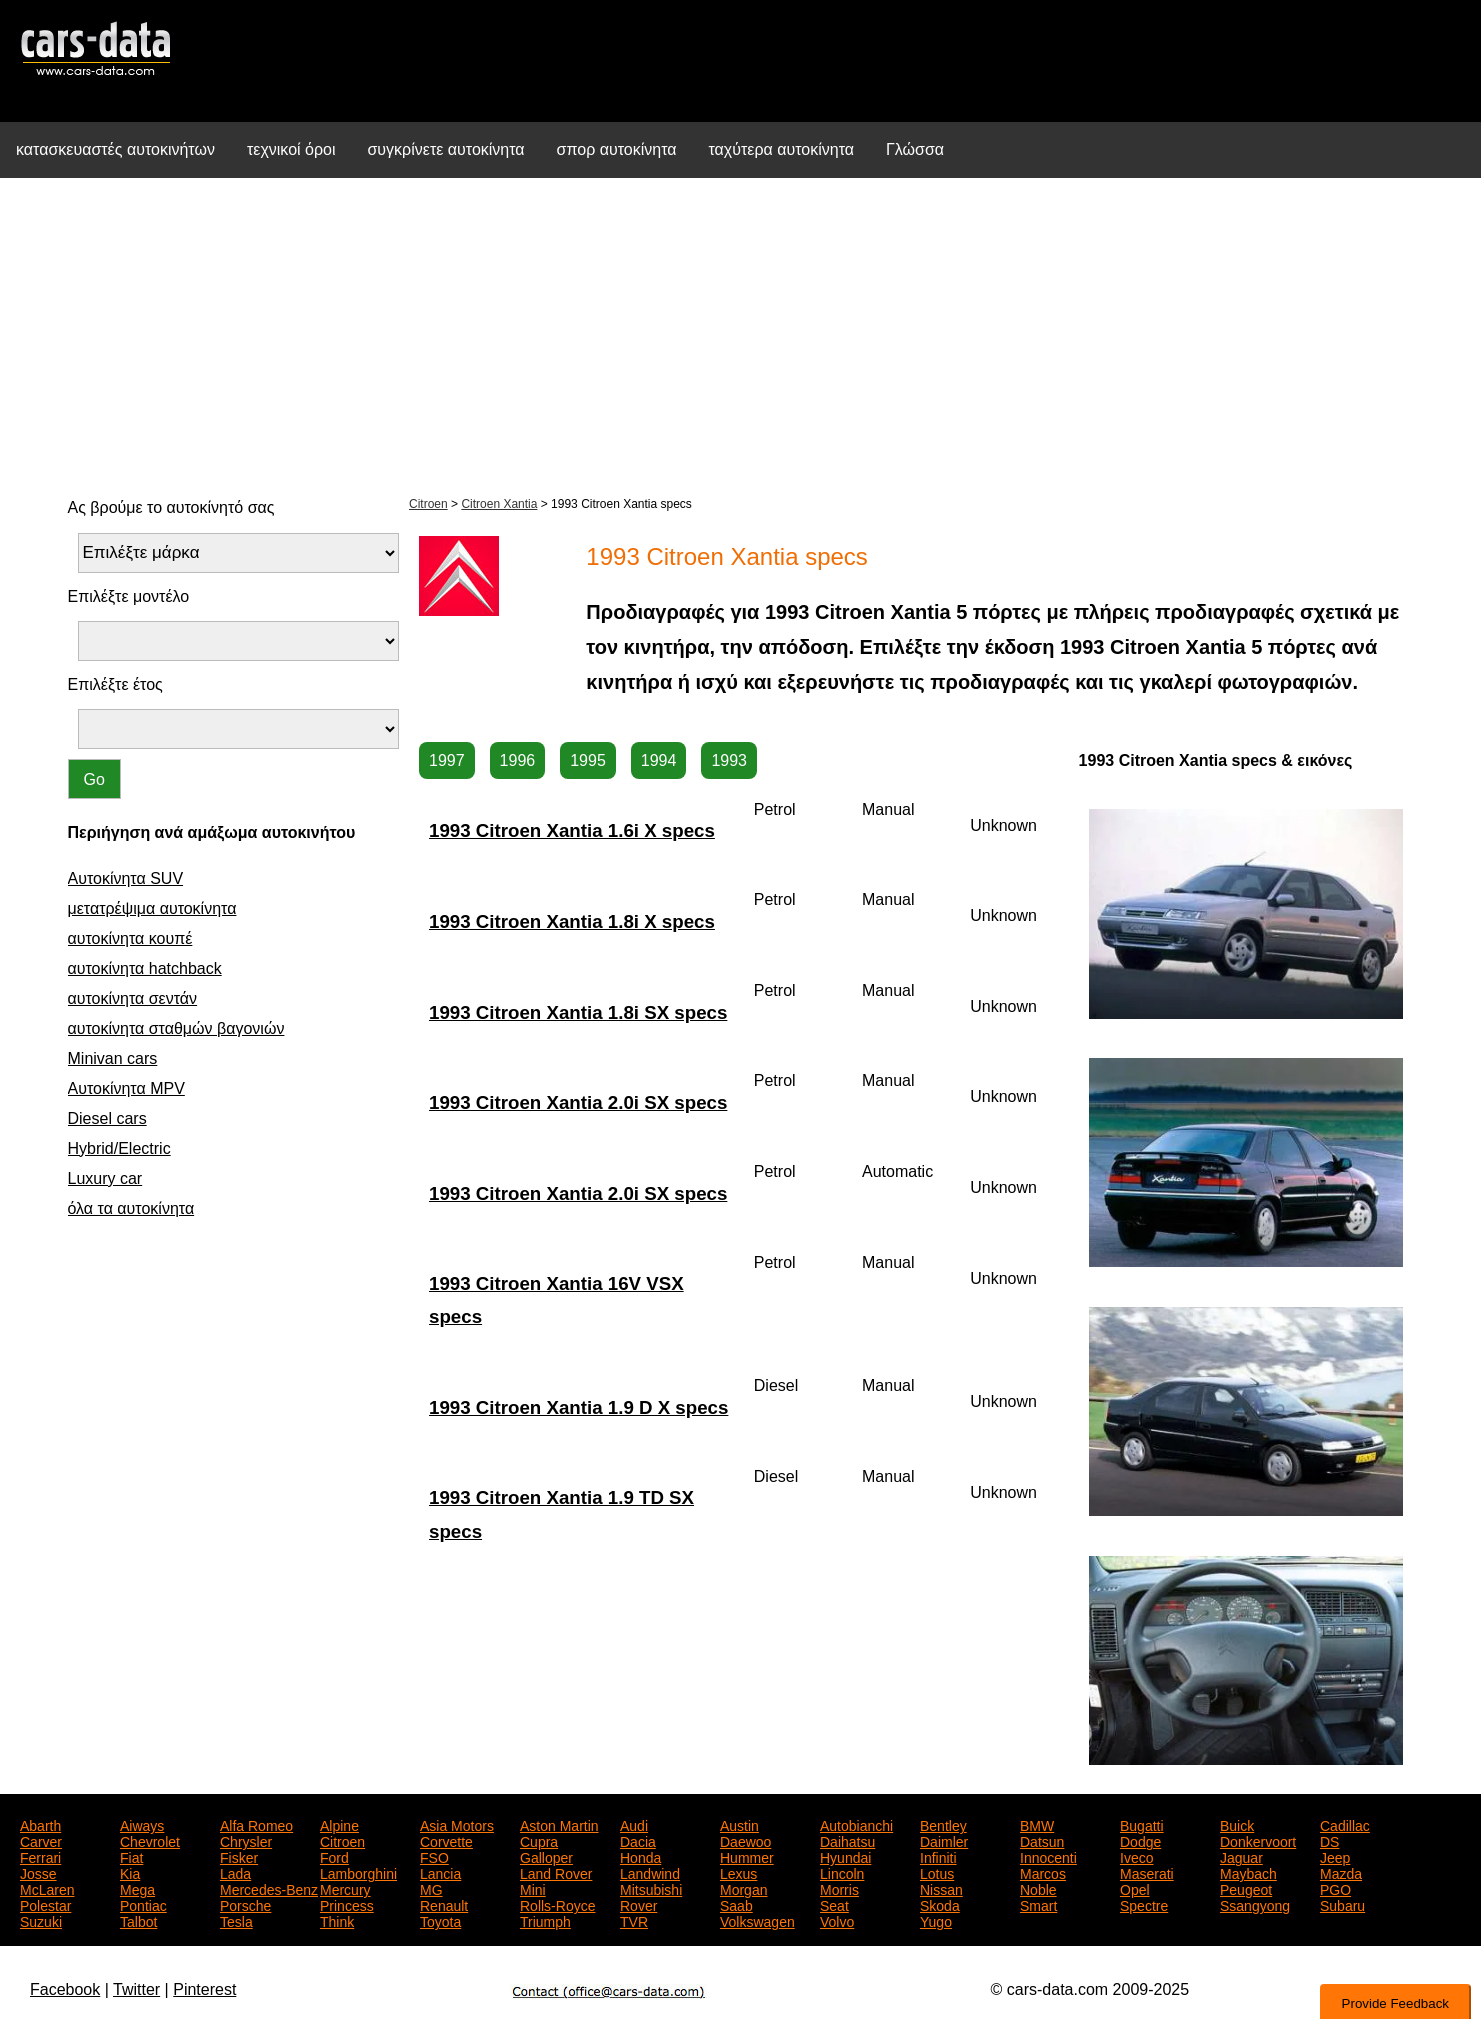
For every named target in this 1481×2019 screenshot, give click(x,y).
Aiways (142, 1824)
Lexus (738, 1872)
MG (431, 1888)
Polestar (45, 1904)
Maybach (1248, 1872)
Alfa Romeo (256, 1824)
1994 (659, 760)
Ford (334, 1856)
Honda (640, 1856)
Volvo (837, 1920)
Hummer (747, 1856)
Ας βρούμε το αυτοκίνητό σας (171, 507)
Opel (1135, 1888)
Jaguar (1241, 1856)
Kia (130, 1872)
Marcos (1043, 1872)
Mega (137, 1888)
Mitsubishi (651, 1888)
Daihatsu (847, 1840)
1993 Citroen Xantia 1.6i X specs (572, 830)
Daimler (944, 1840)
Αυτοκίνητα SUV (126, 878)
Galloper (546, 1856)
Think (337, 1920)
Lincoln (842, 1872)
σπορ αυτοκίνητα (617, 149)
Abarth (40, 1824)
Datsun (1042, 1840)
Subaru (1342, 1904)
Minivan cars (113, 1058)
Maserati (1147, 1872)
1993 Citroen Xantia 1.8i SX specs (578, 1012)
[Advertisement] (741, 334)
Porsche (245, 1904)
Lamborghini (358, 1872)
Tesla (236, 1920)
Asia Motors (457, 1824)
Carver (41, 1840)
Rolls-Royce (557, 1904)
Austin (739, 1824)
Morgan (743, 1888)
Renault (444, 1904)
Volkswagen (757, 1920)
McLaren (47, 1888)
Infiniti (938, 1856)
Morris (839, 1888)
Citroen (428, 504)
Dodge (1140, 1840)
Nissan (941, 1888)
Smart (1038, 1904)
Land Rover (556, 1872)
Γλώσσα (915, 149)
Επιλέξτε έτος (115, 684)
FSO (434, 1856)
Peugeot (1246, 1888)
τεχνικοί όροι (291, 149)
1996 (518, 760)
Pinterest (204, 1989)
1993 (729, 760)
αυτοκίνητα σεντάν (133, 998)
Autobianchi (856, 1824)
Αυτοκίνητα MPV (126, 1088)
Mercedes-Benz (269, 1888)
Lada (235, 1872)
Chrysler (246, 1840)
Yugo (936, 1920)
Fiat (131, 1856)
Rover (638, 1904)
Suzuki (41, 1920)
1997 (447, 760)
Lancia (440, 1872)
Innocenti (1048, 1856)
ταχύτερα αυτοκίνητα (782, 149)
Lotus (937, 1872)
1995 (588, 760)
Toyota (440, 1920)
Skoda (940, 1904)
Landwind (650, 1872)
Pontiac (143, 1904)
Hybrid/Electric (119, 1148)
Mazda (1341, 1872)
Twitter (136, 1989)
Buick (1237, 1824)
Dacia (638, 1840)
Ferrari (40, 1856)
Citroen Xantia (499, 504)
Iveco (1136, 1856)
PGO (1335, 1888)
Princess (347, 1904)
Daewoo (745, 1840)
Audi (634, 1824)
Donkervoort (1258, 1840)
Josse (38, 1872)
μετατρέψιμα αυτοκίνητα (152, 908)
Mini (533, 1888)
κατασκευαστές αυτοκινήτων (115, 149)
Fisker (239, 1856)
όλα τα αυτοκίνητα (131, 1208)
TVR (634, 1920)
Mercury (345, 1888)
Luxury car (105, 1178)
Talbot (138, 1920)
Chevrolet (150, 1840)
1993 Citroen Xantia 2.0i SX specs (578, 1102)
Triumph (545, 1920)
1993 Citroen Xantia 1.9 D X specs (578, 1407)
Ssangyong (1255, 1904)
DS (1329, 1840)
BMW (1037, 1824)
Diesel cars (107, 1118)
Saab (736, 1904)
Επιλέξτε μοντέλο (129, 596)
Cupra (539, 1840)
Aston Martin (559, 1824)
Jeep (1335, 1856)
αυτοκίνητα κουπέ (130, 938)
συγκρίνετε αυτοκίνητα (445, 149)
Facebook (65, 1989)
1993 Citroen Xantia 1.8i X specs (572, 921)
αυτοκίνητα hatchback (145, 968)
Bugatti (1142, 1824)
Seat (834, 1904)
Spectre (1144, 1904)
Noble (1038, 1888)
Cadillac (1345, 1824)
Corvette (446, 1840)
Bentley (943, 1824)
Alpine (339, 1824)
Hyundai (845, 1856)
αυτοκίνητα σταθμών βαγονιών (176, 1028)
